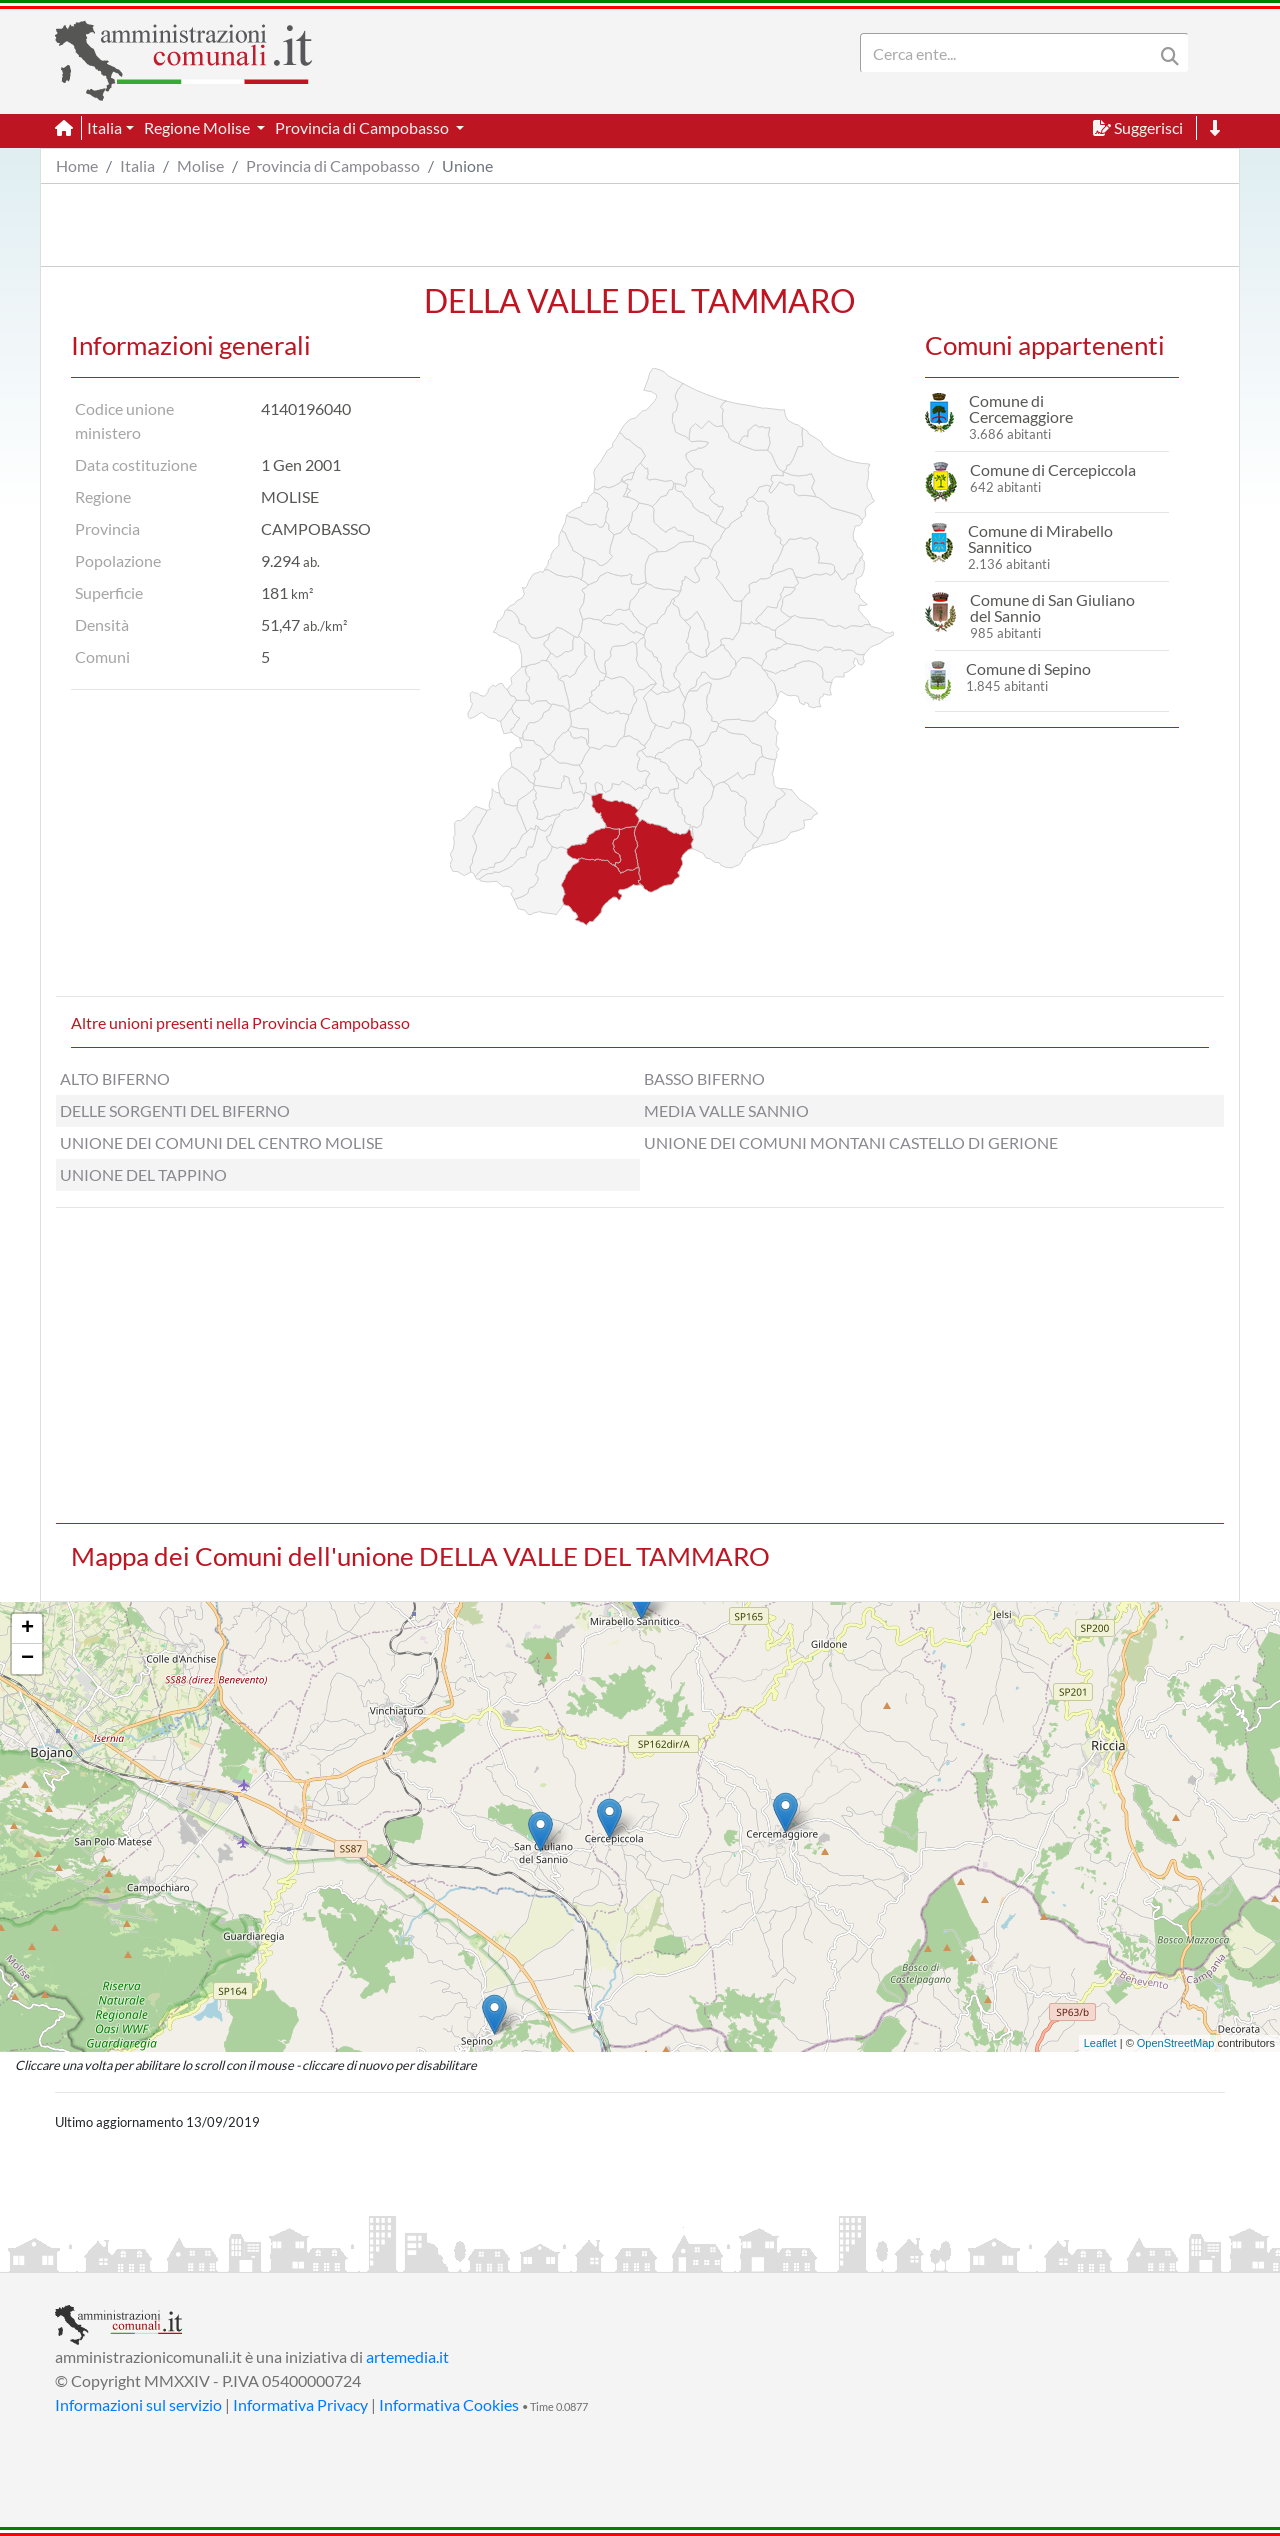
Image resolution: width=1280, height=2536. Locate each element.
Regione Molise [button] (198, 127)
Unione (467, 165)
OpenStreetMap (1176, 2043)
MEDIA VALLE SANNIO (726, 1110)
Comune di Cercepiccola (1053, 469)
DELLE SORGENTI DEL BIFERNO (175, 1110)
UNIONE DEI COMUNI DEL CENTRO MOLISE (221, 1142)
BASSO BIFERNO (704, 1078)
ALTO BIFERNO (115, 1078)
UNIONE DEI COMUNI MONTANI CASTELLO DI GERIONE (851, 1142)
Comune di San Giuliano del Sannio (1052, 607)
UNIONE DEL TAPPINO (143, 1174)
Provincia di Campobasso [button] (363, 127)
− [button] (27, 1659)
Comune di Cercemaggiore (1021, 408)
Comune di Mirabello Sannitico (1040, 538)
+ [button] (27, 1629)
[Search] (1011, 53)
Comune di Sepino (1028, 668)
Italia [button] (104, 127)
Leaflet (1100, 2043)
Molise (200, 165)
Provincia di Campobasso (333, 165)
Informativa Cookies (449, 2404)
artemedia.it (407, 2356)
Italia (137, 165)
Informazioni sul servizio (138, 2404)
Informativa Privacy (300, 2404)
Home (77, 165)
